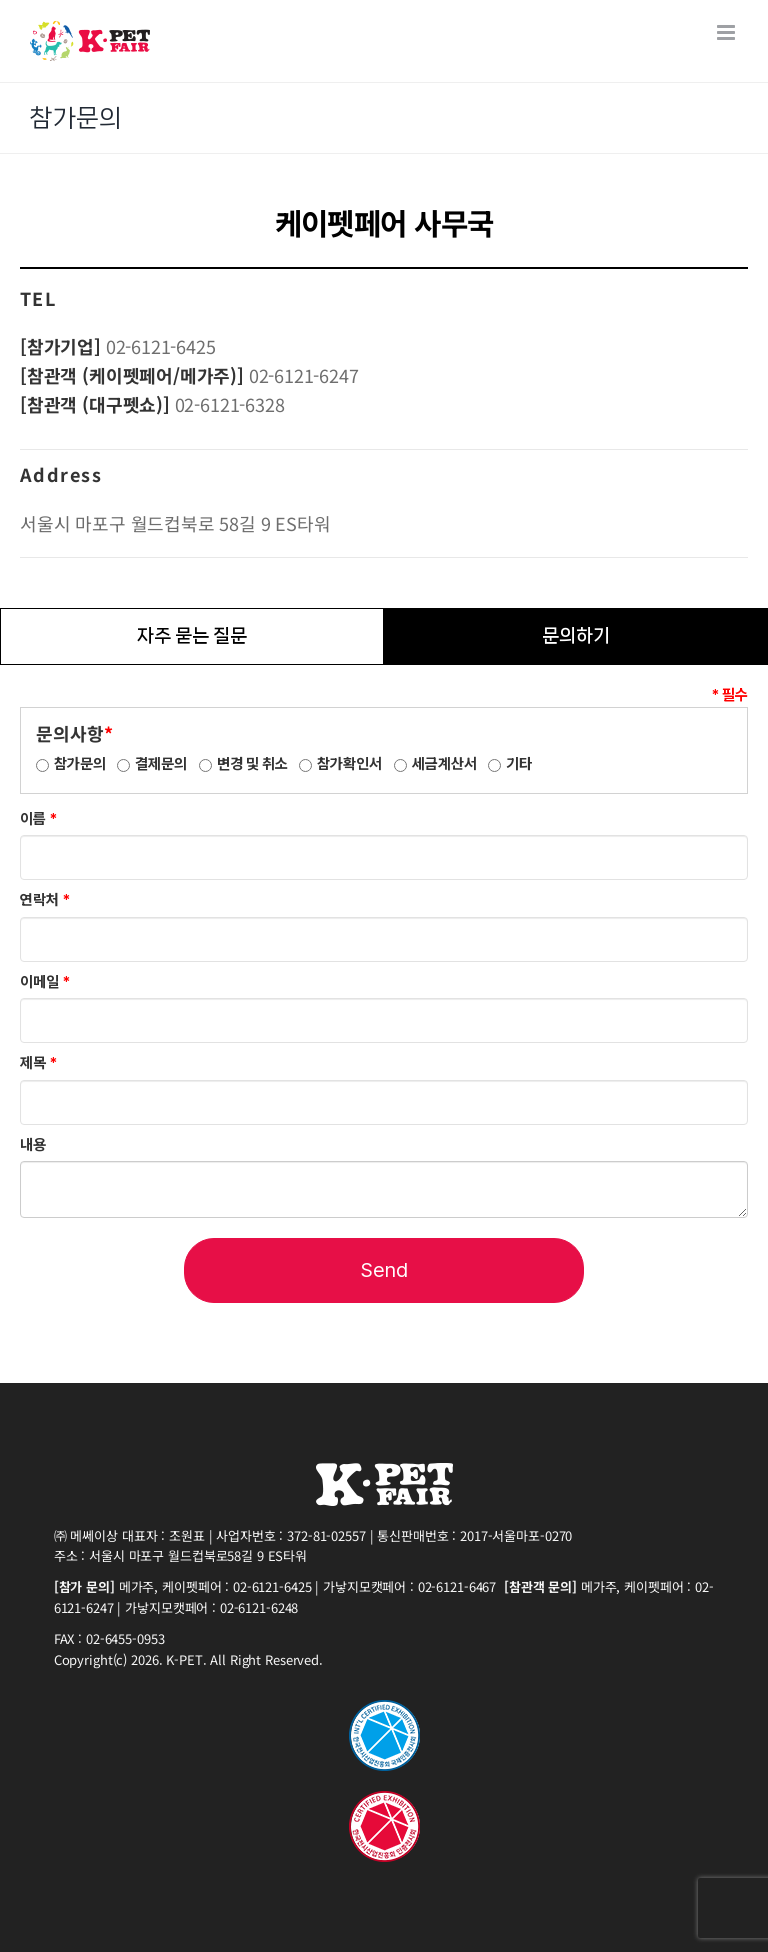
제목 (38, 1063)
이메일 (45, 982)
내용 (33, 1145)
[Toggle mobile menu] (727, 32)
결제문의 (161, 764)
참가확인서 (349, 764)
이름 (38, 819)
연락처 (45, 900)
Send (384, 1270)
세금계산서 (444, 764)
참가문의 (80, 764)
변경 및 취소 (252, 764)
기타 (519, 764)
